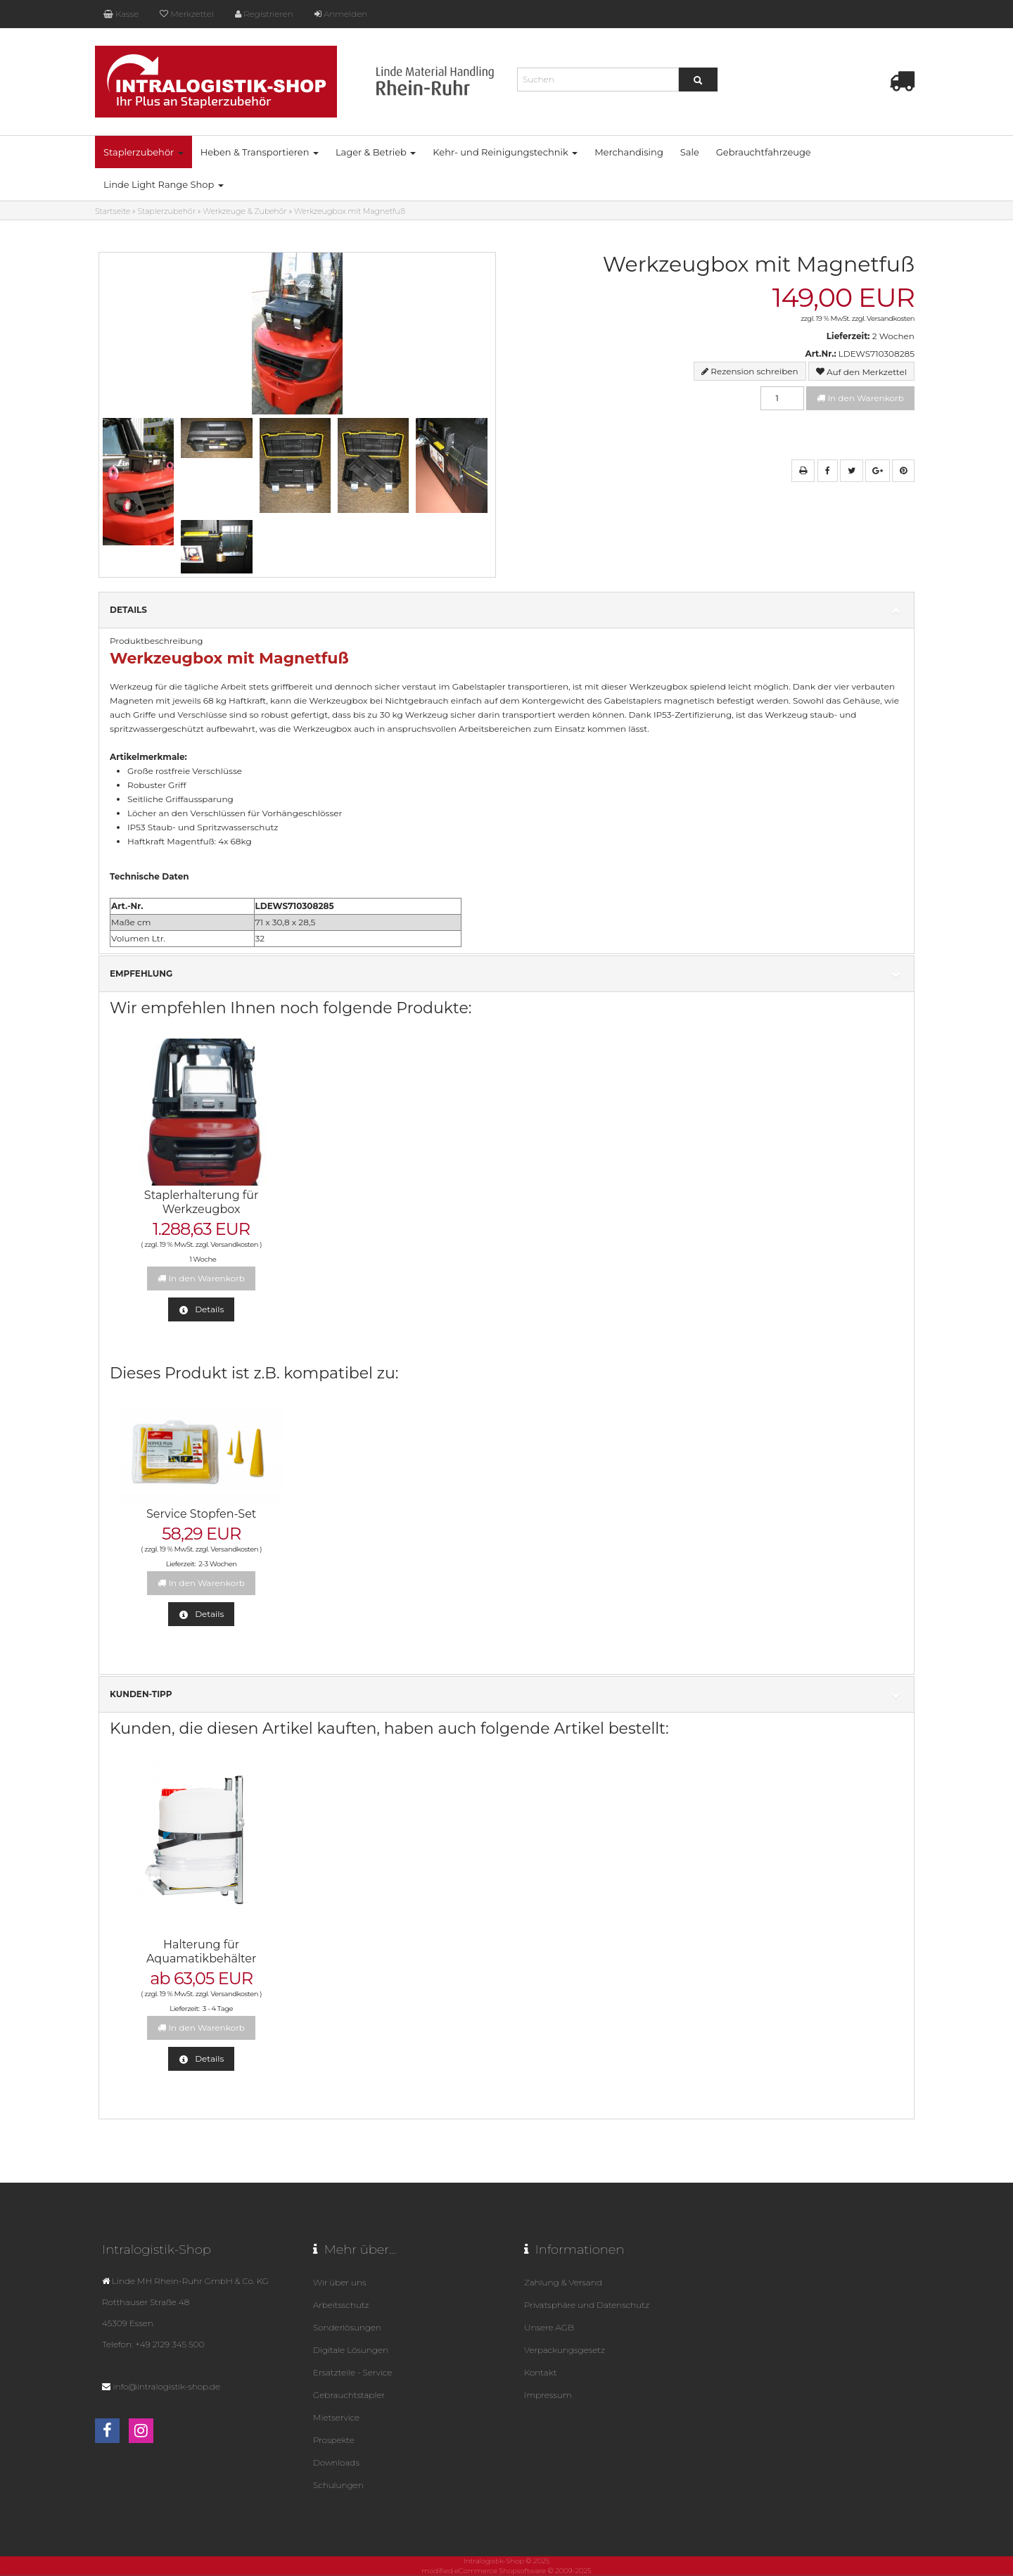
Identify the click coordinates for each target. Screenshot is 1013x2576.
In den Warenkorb (860, 398)
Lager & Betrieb (376, 152)
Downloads (336, 2462)
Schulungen (338, 2485)
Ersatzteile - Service (352, 2372)
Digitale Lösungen (350, 2350)
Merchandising (628, 152)
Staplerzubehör (143, 152)
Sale (689, 152)
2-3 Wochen (217, 1563)
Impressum (548, 2395)
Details (506, 610)
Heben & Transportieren (259, 152)
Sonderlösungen (347, 2327)
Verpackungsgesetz (564, 2350)
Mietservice (336, 2417)
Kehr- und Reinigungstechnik (505, 152)
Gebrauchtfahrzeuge (763, 152)
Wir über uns (339, 2282)
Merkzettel (186, 13)
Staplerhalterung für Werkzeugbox (201, 1202)
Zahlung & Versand (563, 2282)
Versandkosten (891, 318)
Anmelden (340, 13)
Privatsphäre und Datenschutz (586, 2304)
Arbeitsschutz (341, 2304)
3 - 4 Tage (218, 2008)
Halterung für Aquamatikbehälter (201, 1951)
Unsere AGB (549, 2327)
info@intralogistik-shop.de (166, 2386)
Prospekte (334, 2440)
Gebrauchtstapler (349, 2395)
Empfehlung (506, 974)
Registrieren (264, 13)
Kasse (121, 13)
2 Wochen (893, 336)
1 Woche (202, 1259)
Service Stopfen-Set (201, 1514)
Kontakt (540, 2372)
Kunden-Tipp (506, 1694)
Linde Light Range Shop (163, 184)
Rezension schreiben (754, 371)
